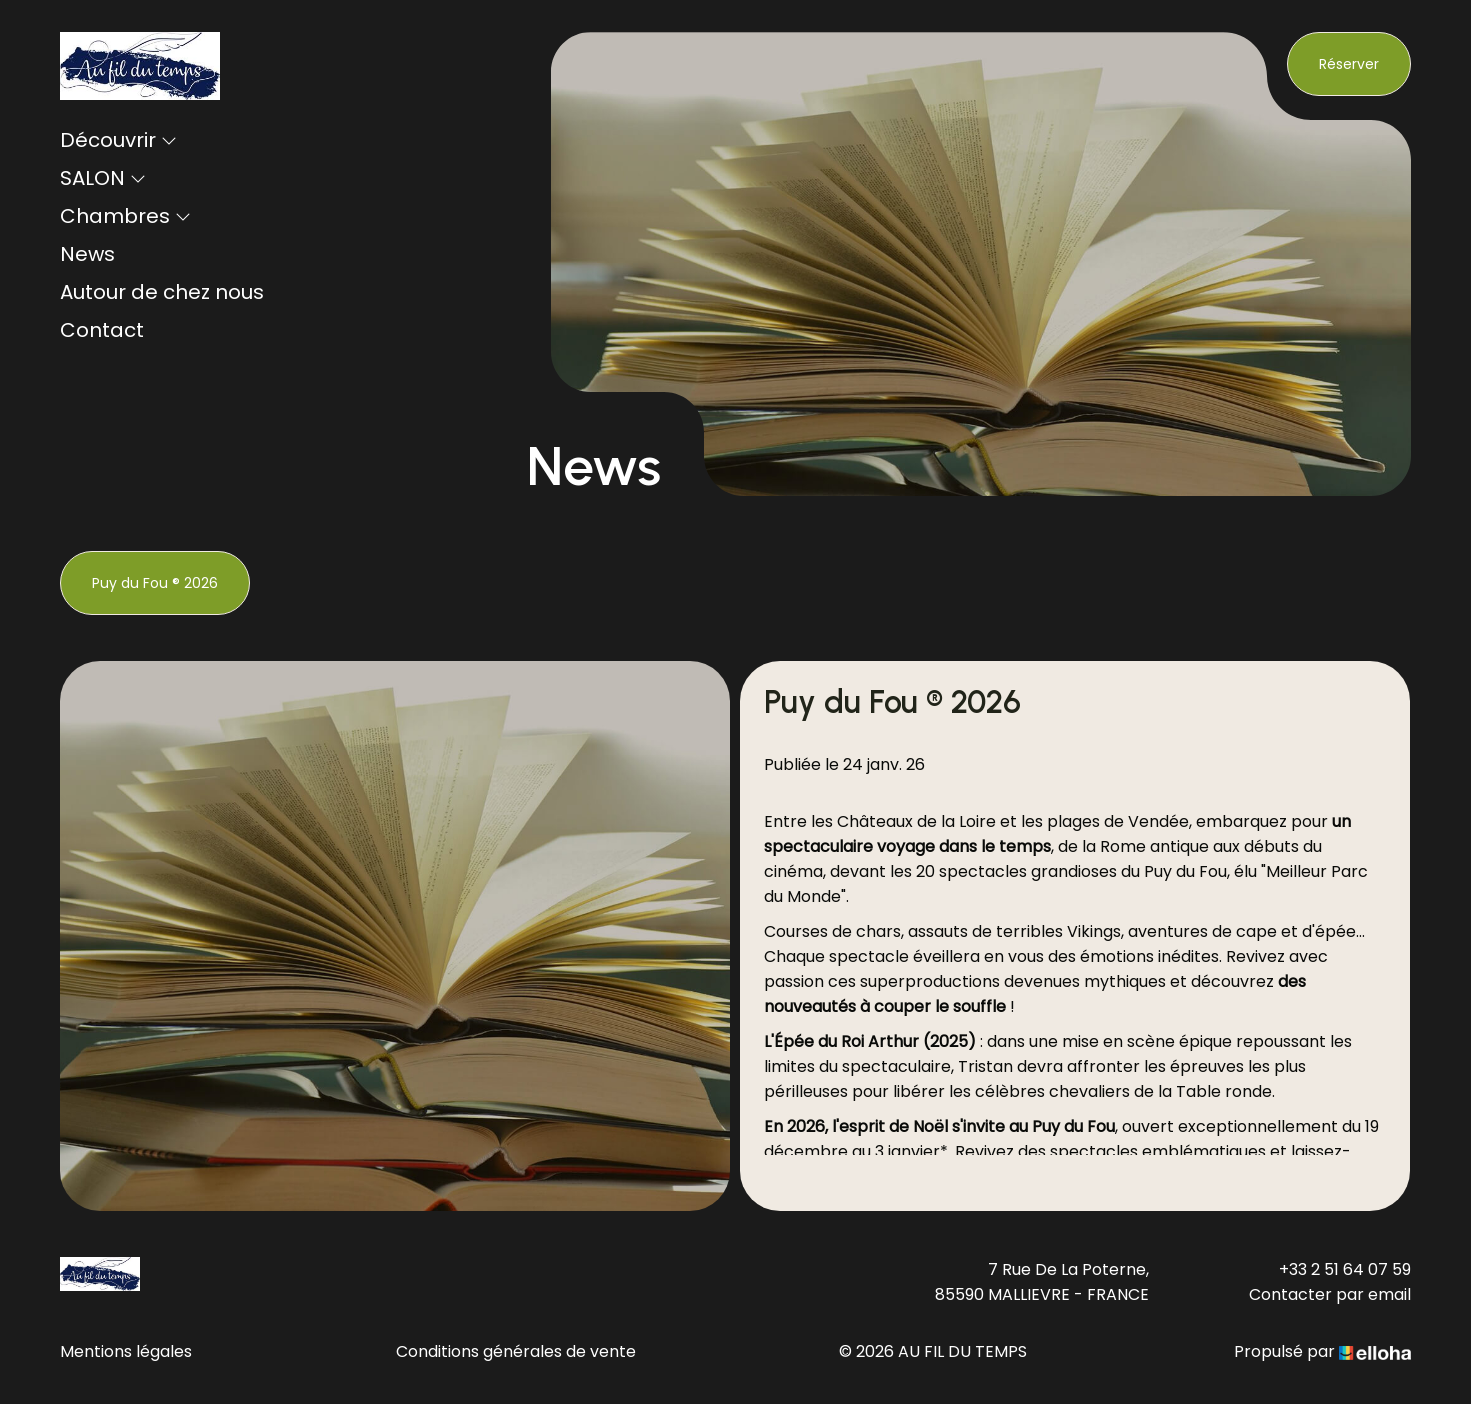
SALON (103, 178)
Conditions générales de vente (516, 1351)
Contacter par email (1330, 1294)
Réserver (1349, 64)
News (87, 254)
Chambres (125, 216)
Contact (102, 330)
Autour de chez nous (162, 292)
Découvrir (118, 140)
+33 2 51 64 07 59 (1345, 1269)
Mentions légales (126, 1351)
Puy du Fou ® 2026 (155, 583)
